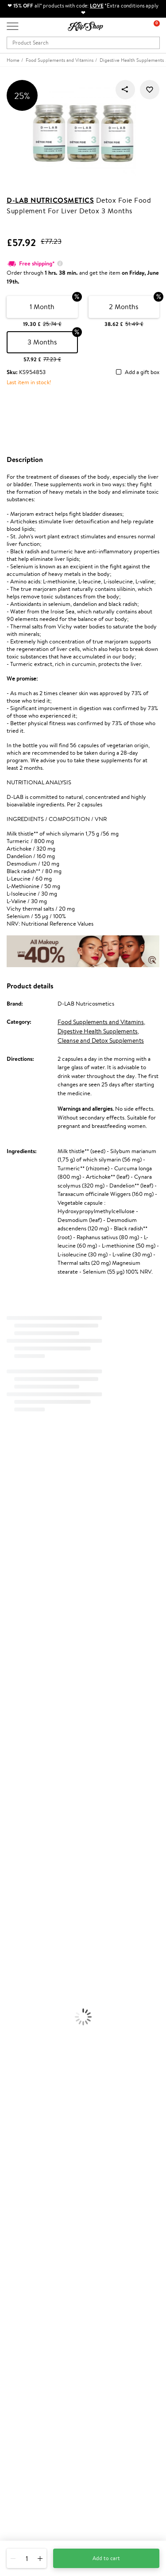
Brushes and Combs (24, 1867)
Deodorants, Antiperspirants (35, 1936)
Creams (9, 1858)
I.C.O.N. (10, 1540)
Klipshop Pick (23, 2317)
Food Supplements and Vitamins (101, 1022)
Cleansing (12, 1919)
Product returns (26, 2108)
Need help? (21, 2466)
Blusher (9, 2013)
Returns (16, 2267)
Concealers (14, 1979)
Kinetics (10, 1712)
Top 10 (14, 2300)
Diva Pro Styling (20, 1669)
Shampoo (11, 1824)
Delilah (8, 1497)
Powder (9, 1988)
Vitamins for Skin (21, 2057)
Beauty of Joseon (21, 1557)
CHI (5, 1729)
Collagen (11, 2039)
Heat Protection (20, 1876)
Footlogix (11, 1721)
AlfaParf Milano (19, 1755)
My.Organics (16, 1566)
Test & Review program (35, 2291)
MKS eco (11, 1703)
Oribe (7, 1695)
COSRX (9, 1592)
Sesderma (12, 1514)
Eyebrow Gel (16, 1971)
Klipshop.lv (20, 2341)
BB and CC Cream (22, 1996)
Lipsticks (10, 2022)
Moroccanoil (15, 1634)
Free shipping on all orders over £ (52, 2099)
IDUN (7, 1772)
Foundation (14, 1962)
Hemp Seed (14, 1523)
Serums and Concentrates (32, 1910)
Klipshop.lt (19, 2350)
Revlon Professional (24, 1686)
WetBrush (12, 1764)
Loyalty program (27, 2308)
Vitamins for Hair (21, 2031)
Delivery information (32, 2241)
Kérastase (12, 1505)
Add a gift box (142, 372)
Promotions (23, 2282)
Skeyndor (11, 1660)
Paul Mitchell (16, 1781)
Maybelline (13, 1548)
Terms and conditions (33, 2156)
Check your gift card (32, 2258)
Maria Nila (12, 1678)
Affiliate (17, 2191)
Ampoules (12, 1850)
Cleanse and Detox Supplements (101, 1040)
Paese (7, 1626)
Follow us (18, 2521)
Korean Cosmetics (22, 1953)
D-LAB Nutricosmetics (50, 200)
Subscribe (27, 2444)
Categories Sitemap (31, 2199)
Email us (17, 2490)
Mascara (10, 2005)
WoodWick (13, 1574)
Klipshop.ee (21, 2358)
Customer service (30, 2215)
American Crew (19, 1798)
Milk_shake (13, 1479)
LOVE (97, 5)
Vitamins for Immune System (36, 2082)
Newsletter (21, 2400)
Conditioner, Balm (22, 1833)
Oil (4, 1841)
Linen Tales (13, 1583)
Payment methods (29, 2232)
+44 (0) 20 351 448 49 (35, 2474)
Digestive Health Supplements (98, 1031)
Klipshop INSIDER (29, 2182)
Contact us (20, 2224)
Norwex (9, 1609)
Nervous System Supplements (37, 2074)
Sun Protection (19, 1944)
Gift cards (19, 2250)
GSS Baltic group (30, 2333)
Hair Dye (11, 1884)
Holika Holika (16, 1738)
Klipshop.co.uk (26, 2148)
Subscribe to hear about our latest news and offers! (69, 2409)
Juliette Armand (20, 1471)
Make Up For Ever (22, 1789)
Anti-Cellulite (17, 1927)
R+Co (7, 1747)
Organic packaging (30, 2117)
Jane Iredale (15, 1531)
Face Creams (16, 1893)
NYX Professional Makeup (31, 1600)
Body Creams (16, 1902)
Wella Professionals (23, 1652)
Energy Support (19, 2048)
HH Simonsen (17, 1617)
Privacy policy (24, 2165)
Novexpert (13, 1807)
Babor (7, 1488)
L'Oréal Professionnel (26, 1643)
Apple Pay (19, 2174)
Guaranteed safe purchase (39, 2126)
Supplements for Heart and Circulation (48, 2091)
